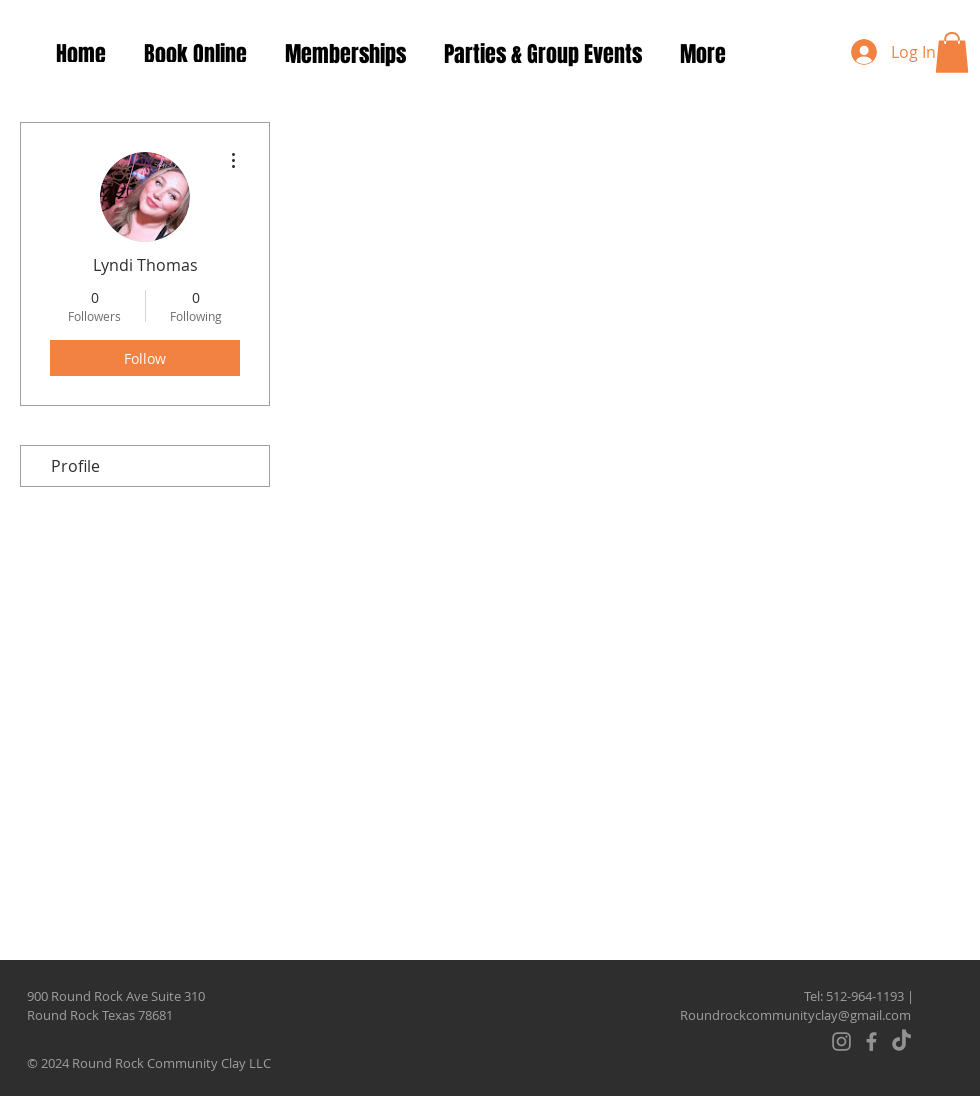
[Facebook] (871, 1041)
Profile (75, 466)
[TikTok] (901, 1041)
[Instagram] (841, 1041)
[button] (952, 52)
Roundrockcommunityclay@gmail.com (795, 1015)
